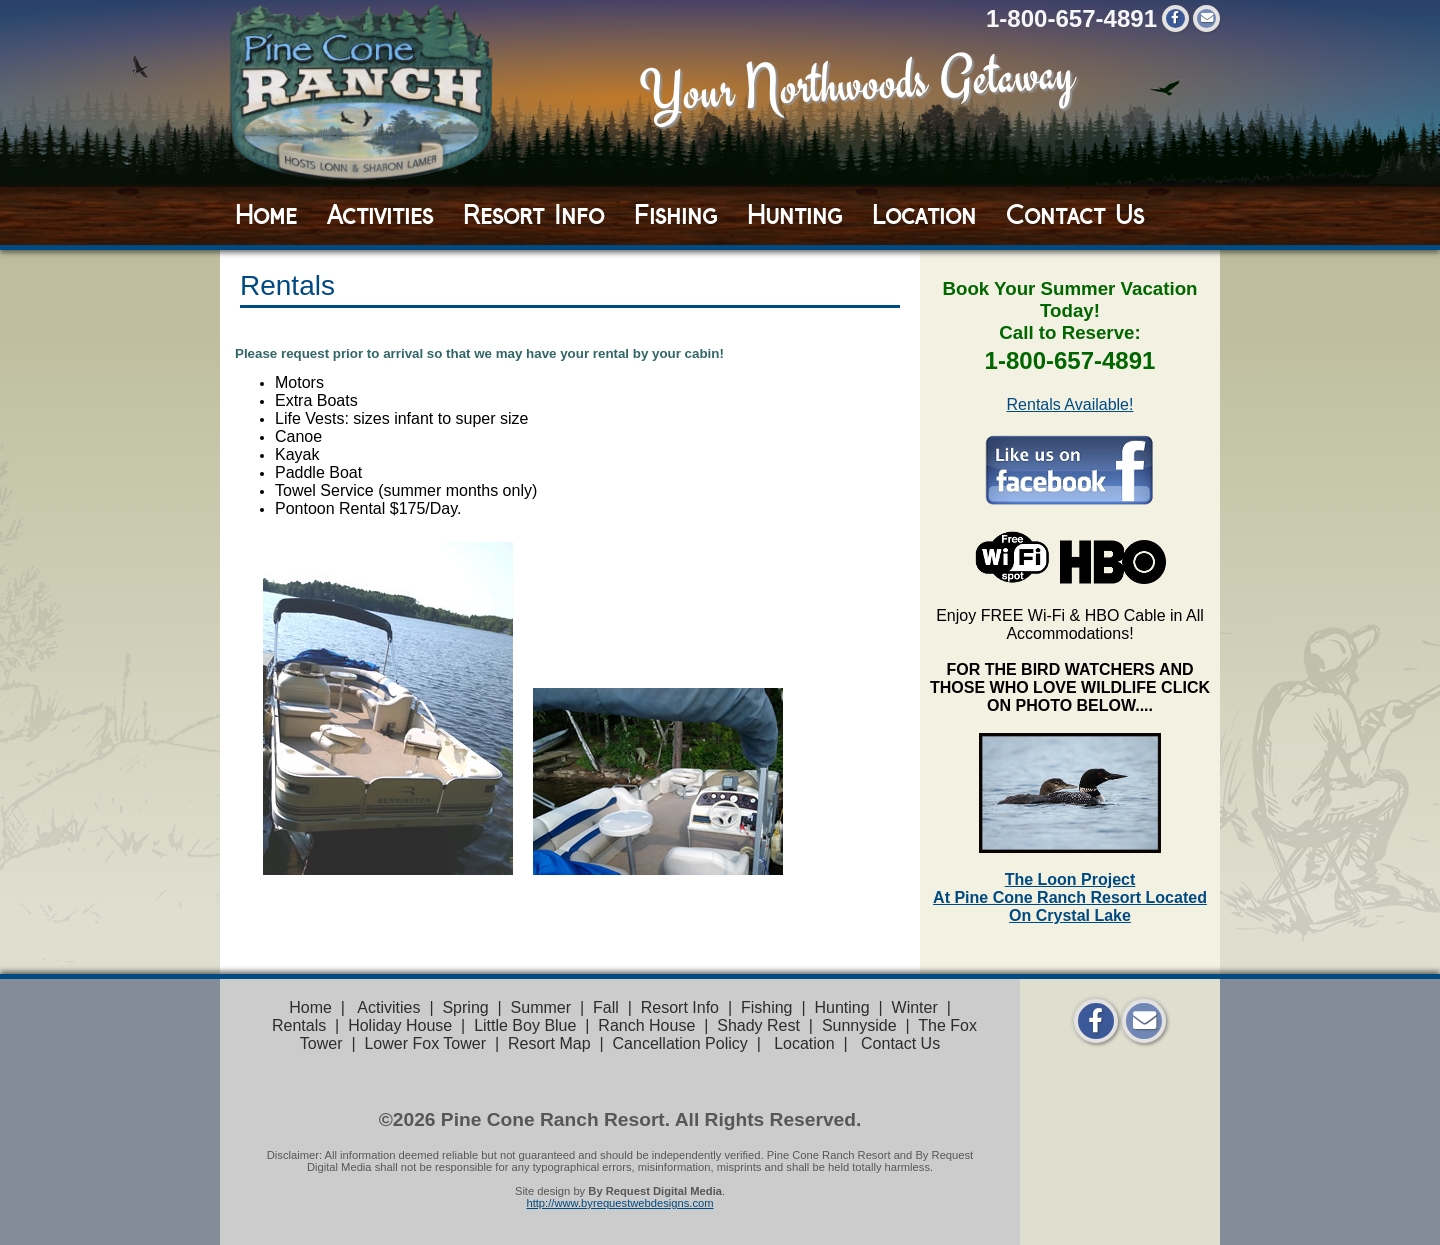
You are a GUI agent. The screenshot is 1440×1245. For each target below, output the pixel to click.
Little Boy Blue (525, 1025)
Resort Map (549, 1043)
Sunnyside (859, 1025)
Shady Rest (758, 1025)
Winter (915, 1007)
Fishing (675, 214)
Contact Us (1075, 214)
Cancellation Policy (680, 1043)
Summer (541, 1007)
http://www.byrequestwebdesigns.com (619, 1203)
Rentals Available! (1070, 404)
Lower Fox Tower (425, 1043)
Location (924, 214)
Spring (465, 1007)
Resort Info (533, 214)
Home (266, 214)
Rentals (299, 1025)
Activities (380, 214)
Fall (606, 1007)
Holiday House (400, 1025)
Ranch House (646, 1025)
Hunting (794, 214)
